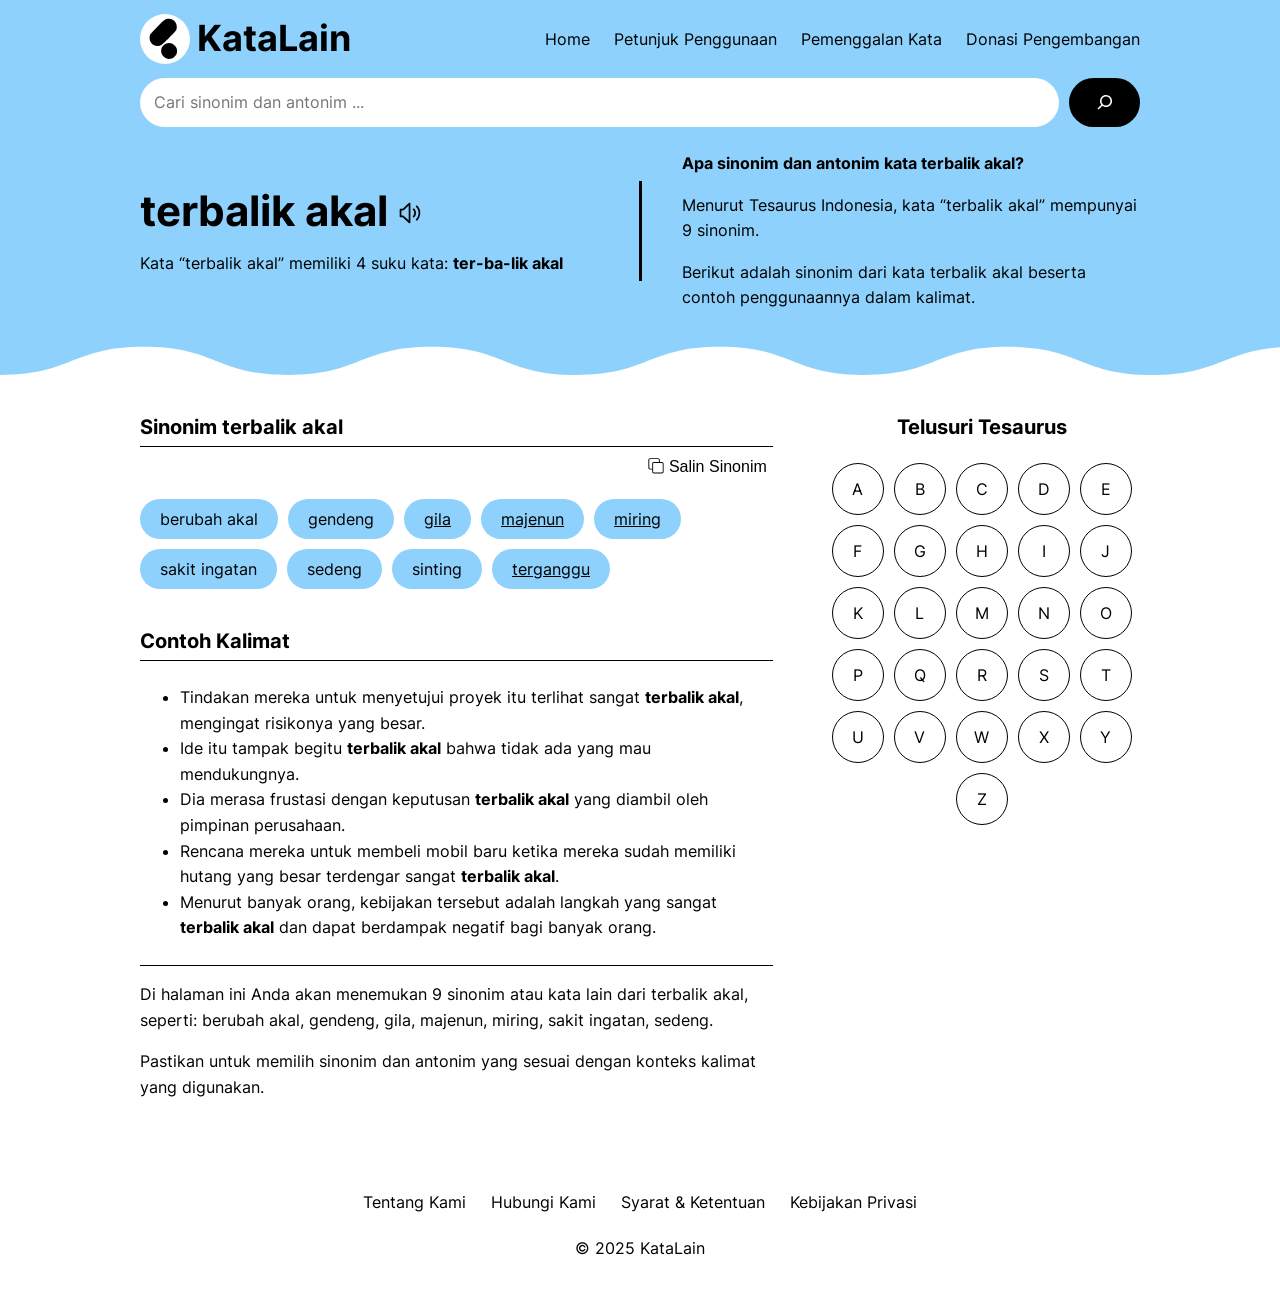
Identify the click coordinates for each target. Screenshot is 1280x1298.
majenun (532, 519)
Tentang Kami (414, 1202)
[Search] (1104, 102)
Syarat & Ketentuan (693, 1202)
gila (437, 519)
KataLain (274, 38)
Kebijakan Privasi (853, 1202)
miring (637, 519)
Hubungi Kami (543, 1202)
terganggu (551, 569)
